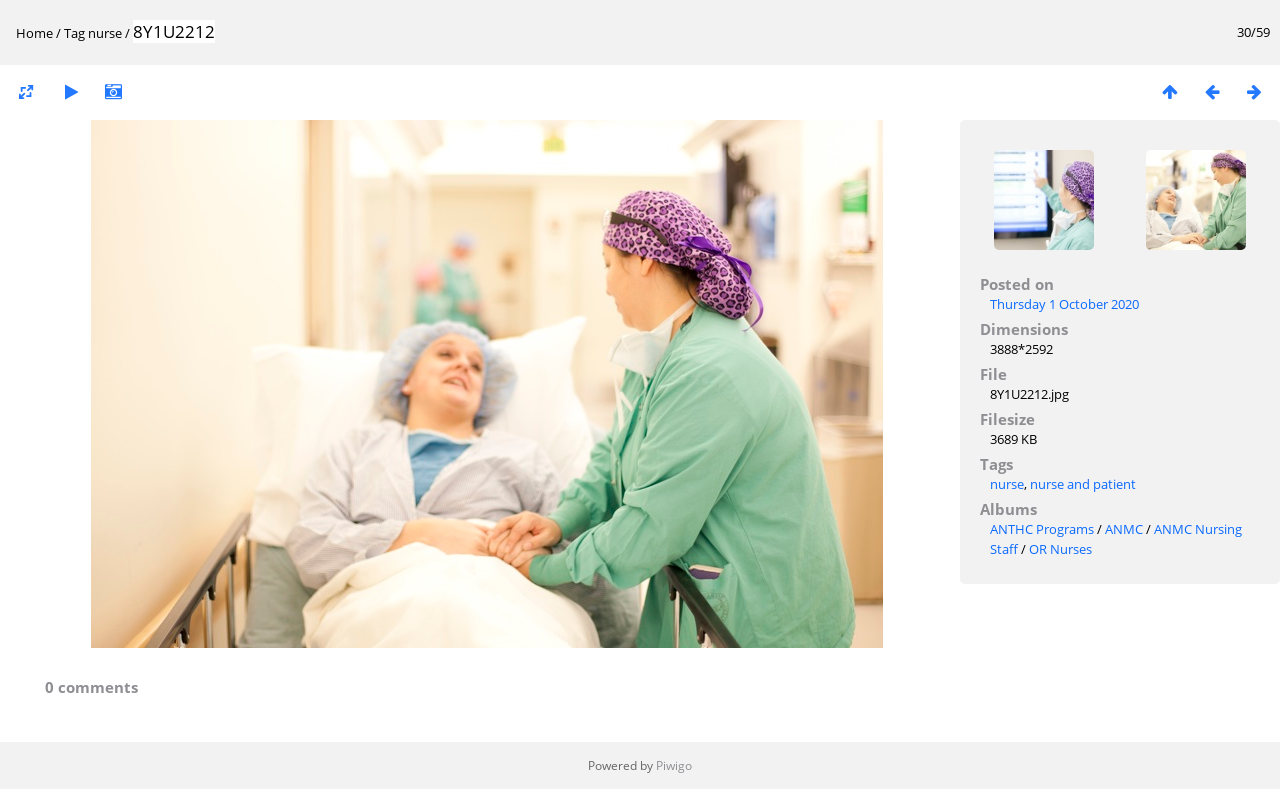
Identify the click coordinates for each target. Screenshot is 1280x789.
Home (34, 33)
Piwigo (674, 765)
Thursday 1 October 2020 (1064, 304)
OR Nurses (1060, 549)
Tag (74, 33)
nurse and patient (1083, 484)
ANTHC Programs (1042, 529)
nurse (105, 33)
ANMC (1124, 529)
